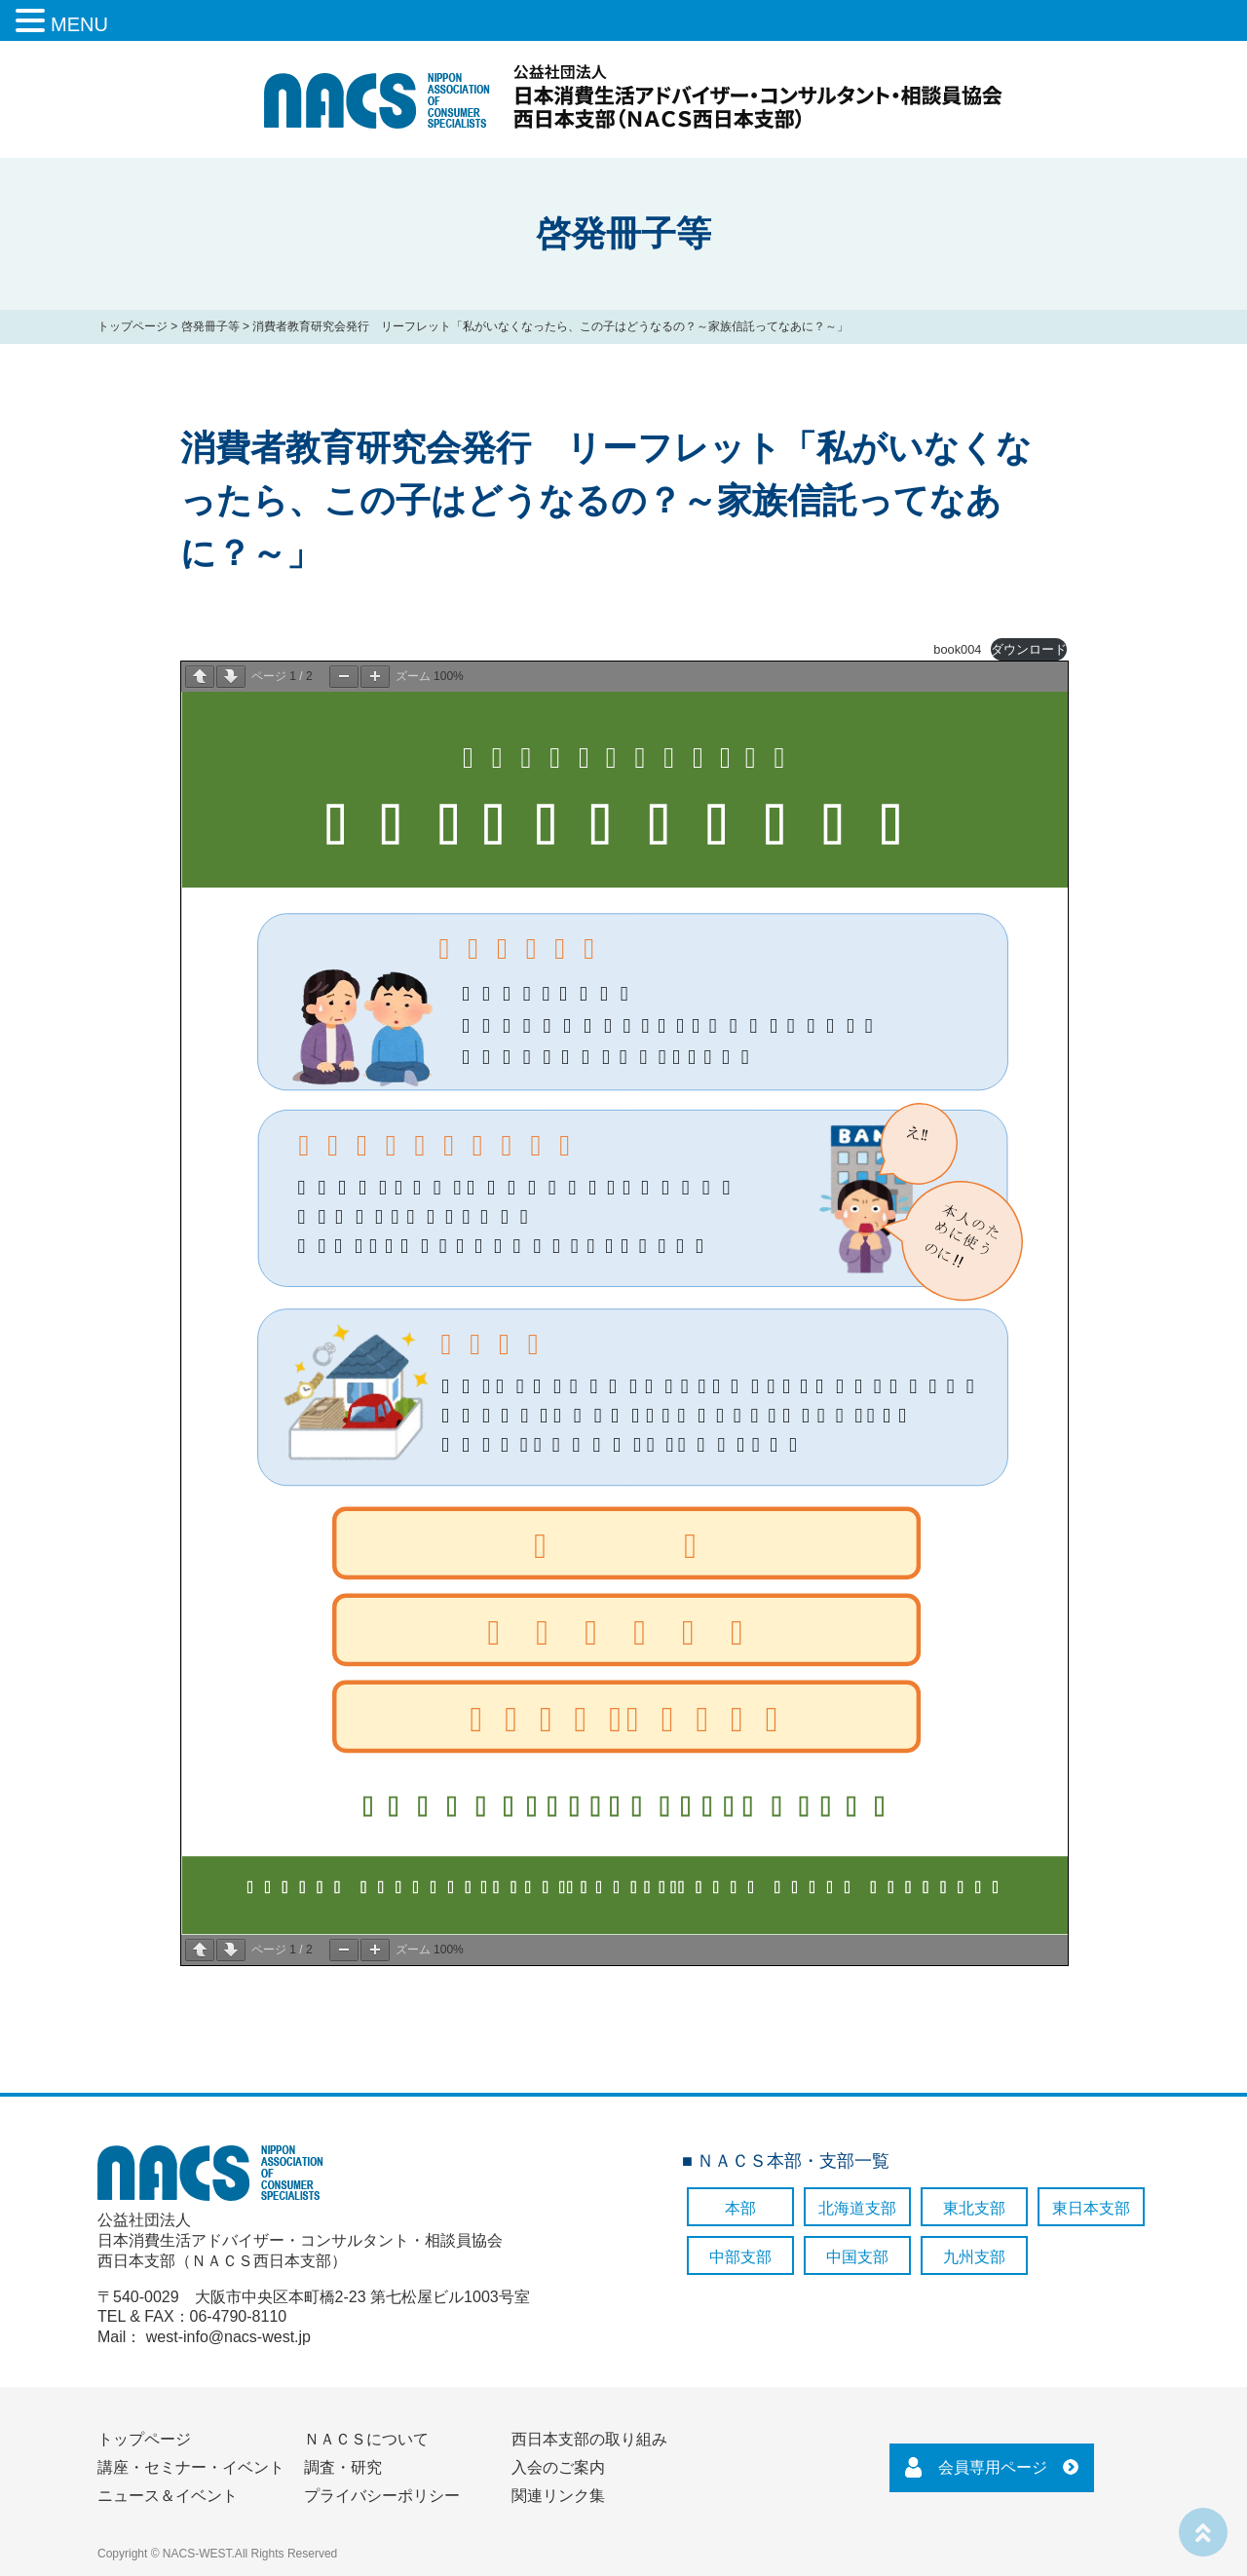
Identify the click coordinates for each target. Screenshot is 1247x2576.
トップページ (132, 326)
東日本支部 (1091, 2208)
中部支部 (740, 2257)
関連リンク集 (558, 2495)
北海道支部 (857, 2208)
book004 (957, 649)
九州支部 (974, 2257)
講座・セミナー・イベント (190, 2467)
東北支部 (974, 2208)
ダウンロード (1029, 649)
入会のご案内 (558, 2467)
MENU (79, 24)
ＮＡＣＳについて (366, 2439)
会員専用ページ (992, 2467)
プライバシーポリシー (382, 2495)
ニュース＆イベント (167, 2495)
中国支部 (857, 2257)
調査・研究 (343, 2467)
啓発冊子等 (210, 326)
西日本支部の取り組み (589, 2439)
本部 (740, 2208)
